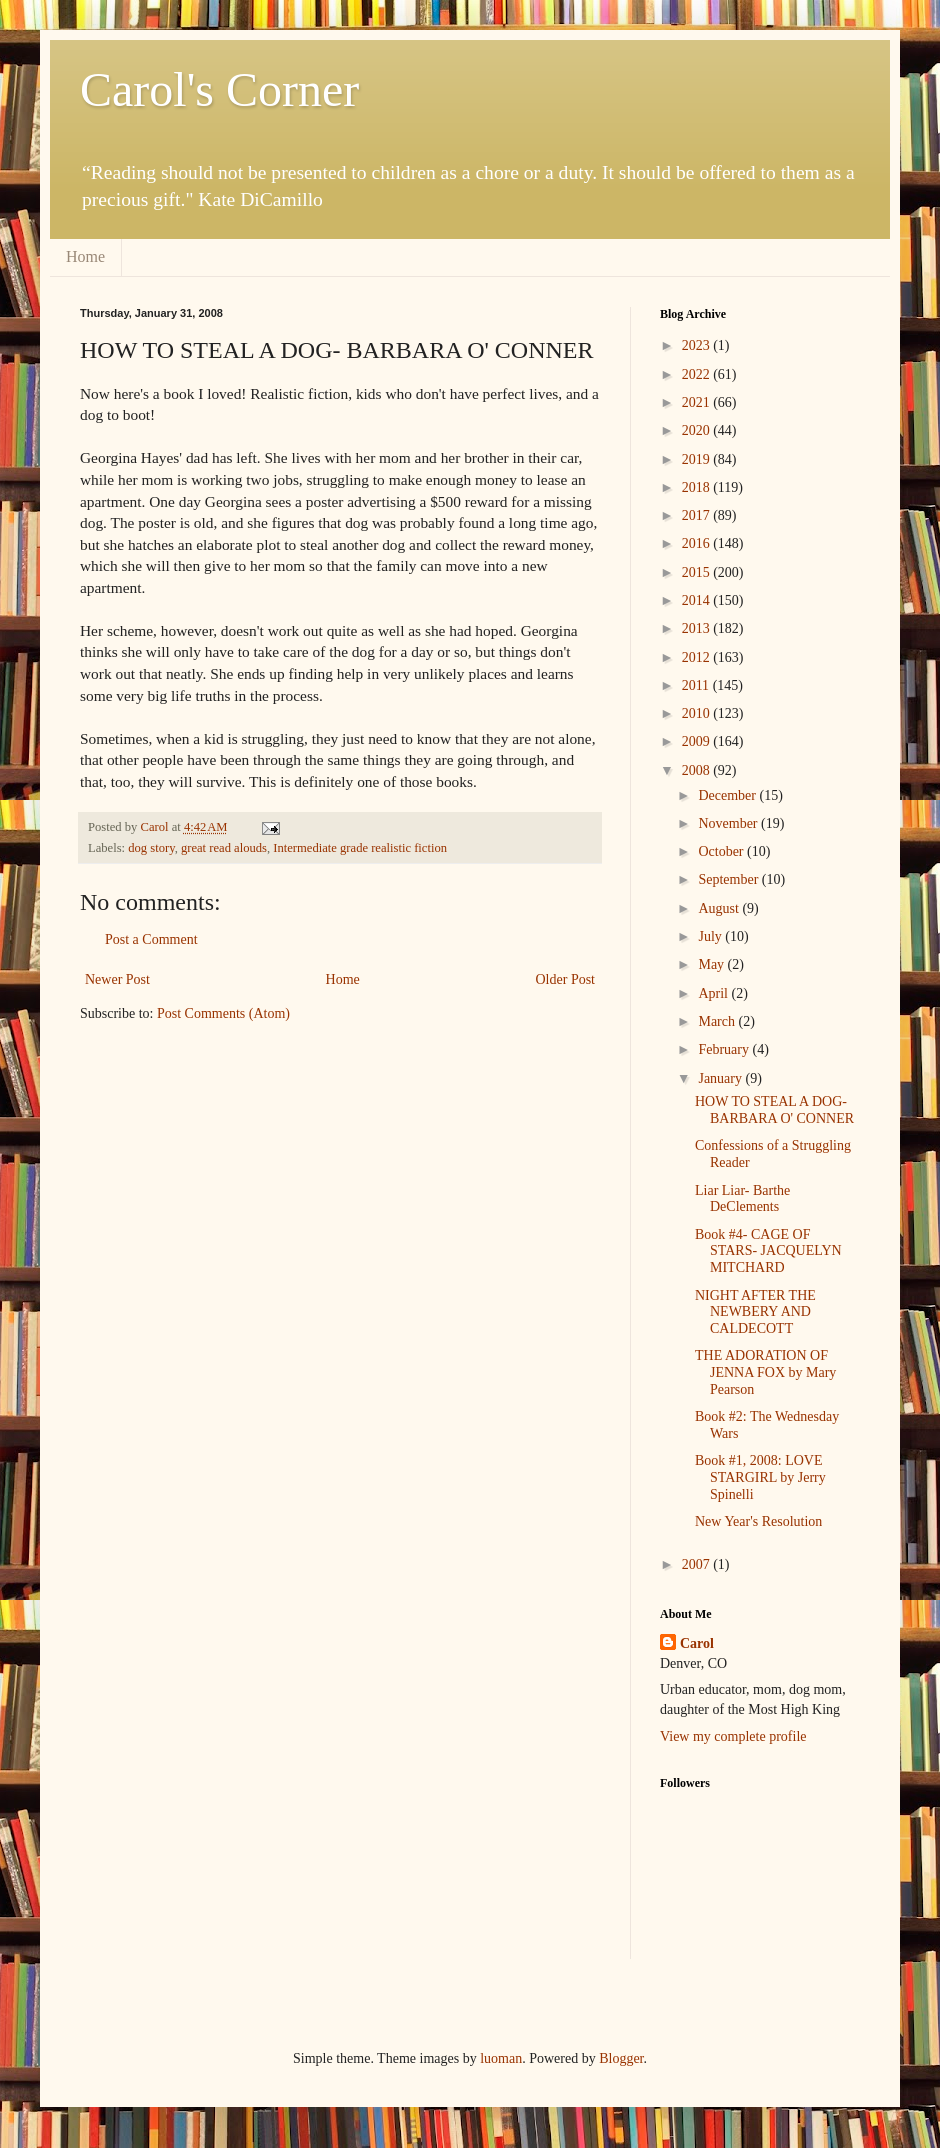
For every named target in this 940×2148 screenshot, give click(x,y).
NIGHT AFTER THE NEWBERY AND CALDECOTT (755, 1312)
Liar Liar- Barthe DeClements (742, 1199)
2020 (698, 430)
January (721, 1078)
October (722, 851)
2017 (698, 515)
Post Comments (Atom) (223, 1013)
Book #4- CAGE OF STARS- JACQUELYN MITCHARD (768, 1251)
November (729, 823)
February (725, 1049)
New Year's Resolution (758, 1521)
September (729, 879)
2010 (698, 713)
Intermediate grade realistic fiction (360, 848)
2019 (698, 459)
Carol (697, 1643)
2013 (698, 628)
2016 (698, 543)
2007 (698, 1564)
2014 (698, 600)
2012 (698, 657)
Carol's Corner (219, 89)
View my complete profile (733, 1736)
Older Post (566, 979)
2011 (697, 685)
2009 (698, 741)
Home (85, 256)
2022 (698, 374)
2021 (698, 402)
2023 (698, 345)
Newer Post (117, 979)
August (720, 908)
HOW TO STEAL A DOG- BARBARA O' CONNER (774, 1110)
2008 (698, 770)
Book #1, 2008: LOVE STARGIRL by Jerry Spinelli (760, 1477)
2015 (698, 572)
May (712, 964)
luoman (501, 2058)
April (714, 993)
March (718, 1021)
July (711, 936)
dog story (151, 848)
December (728, 795)
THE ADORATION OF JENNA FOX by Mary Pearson (765, 1372)
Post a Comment (151, 939)
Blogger (621, 2058)
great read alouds (224, 848)
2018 (698, 487)
